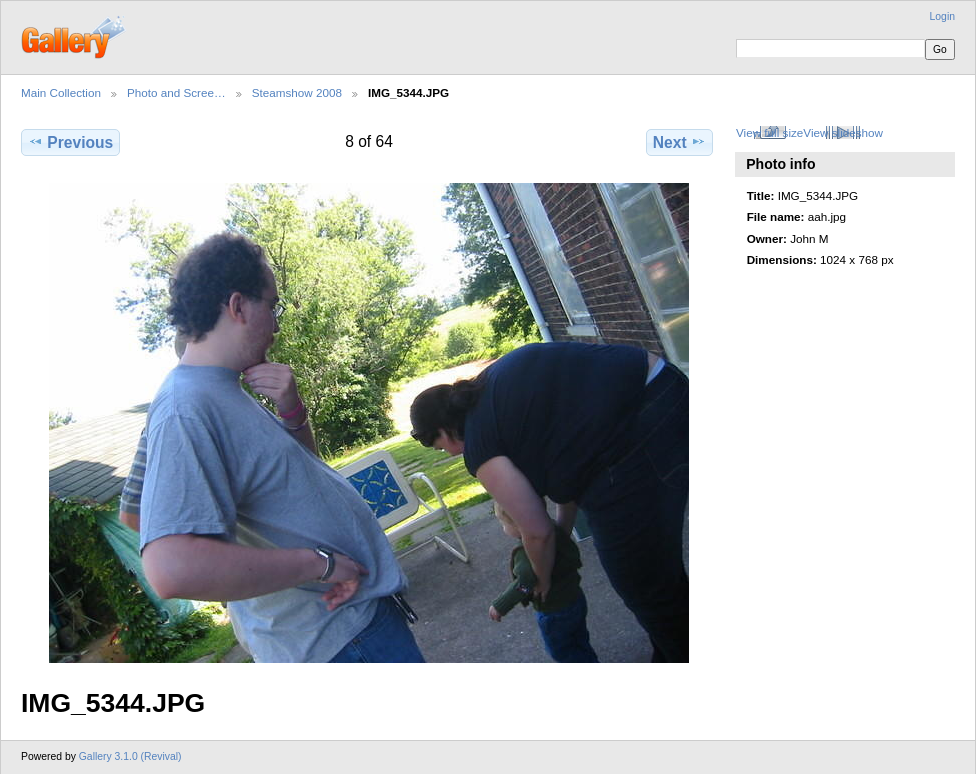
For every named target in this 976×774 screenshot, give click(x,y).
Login (942, 16)
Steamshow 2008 (297, 92)
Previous (70, 142)
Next (679, 142)
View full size (769, 132)
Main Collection (61, 92)
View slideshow (843, 132)
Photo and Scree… (176, 92)
